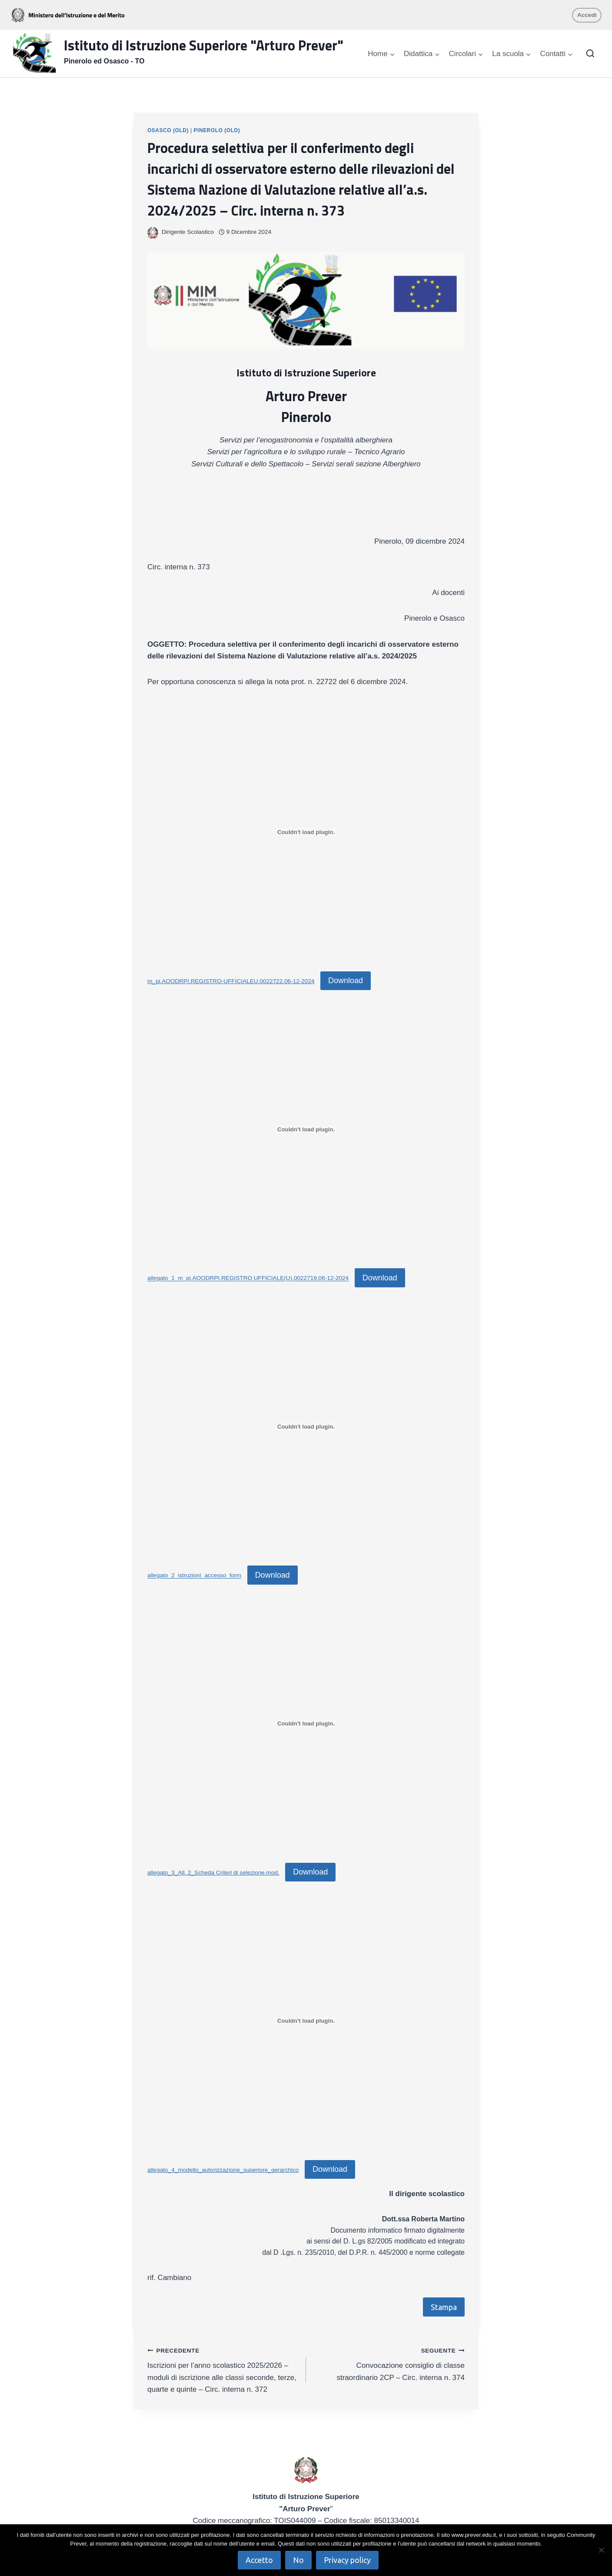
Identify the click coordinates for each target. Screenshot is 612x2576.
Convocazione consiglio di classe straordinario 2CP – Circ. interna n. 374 (389, 2363)
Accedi (587, 15)
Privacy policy (347, 2560)
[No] (601, 2550)
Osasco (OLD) (168, 130)
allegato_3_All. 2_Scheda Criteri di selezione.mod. (213, 1872)
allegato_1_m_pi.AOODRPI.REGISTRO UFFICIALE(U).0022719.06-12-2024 (248, 1278)
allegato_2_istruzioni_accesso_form (194, 1575)
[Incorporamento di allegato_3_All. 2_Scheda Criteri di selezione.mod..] (306, 1723)
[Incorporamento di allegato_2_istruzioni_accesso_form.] (306, 1426)
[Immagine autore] (152, 232)
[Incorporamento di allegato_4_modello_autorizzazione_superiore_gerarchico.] (306, 2021)
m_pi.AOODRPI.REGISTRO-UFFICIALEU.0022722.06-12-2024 (231, 981)
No (298, 2560)
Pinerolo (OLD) (216, 130)
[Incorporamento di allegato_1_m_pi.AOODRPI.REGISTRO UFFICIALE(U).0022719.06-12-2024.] (306, 1129)
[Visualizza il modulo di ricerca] (590, 54)
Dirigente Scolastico (188, 232)
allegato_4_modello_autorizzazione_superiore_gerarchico (223, 2170)
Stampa (444, 2307)
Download (345, 980)
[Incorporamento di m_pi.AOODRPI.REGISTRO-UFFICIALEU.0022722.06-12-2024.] (306, 831)
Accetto (259, 2560)
